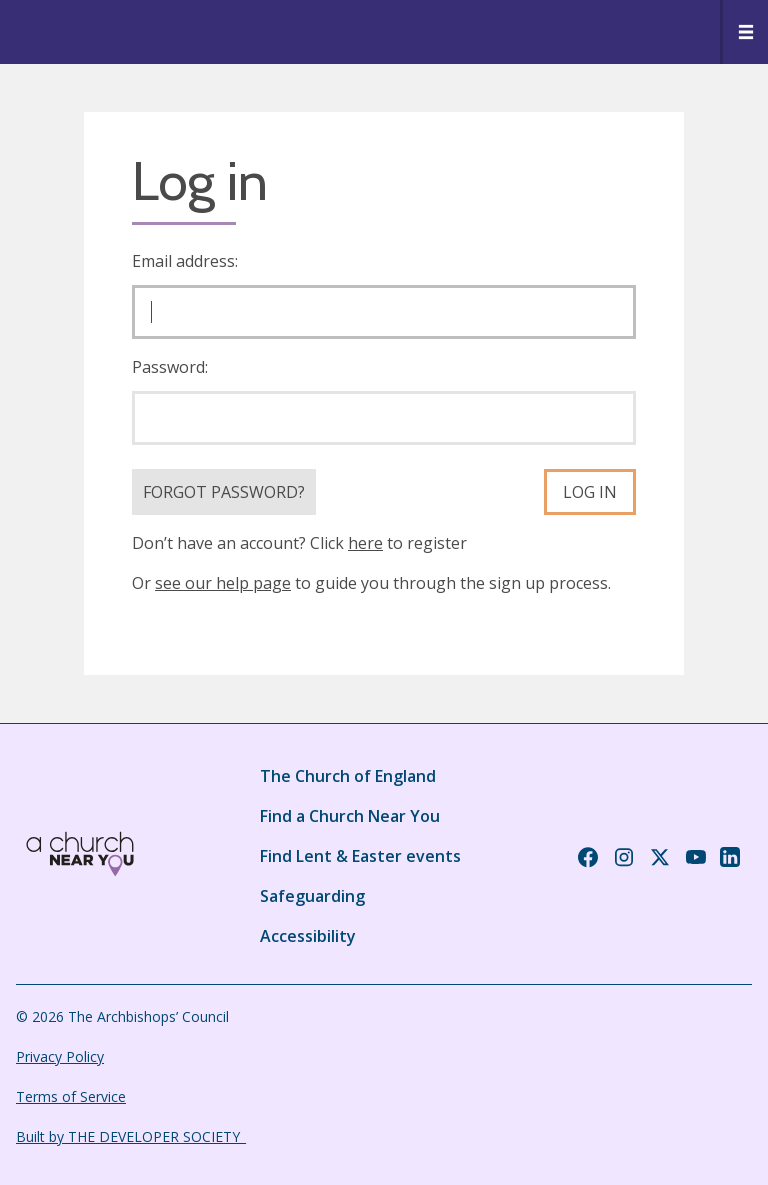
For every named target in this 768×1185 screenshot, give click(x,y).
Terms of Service (71, 1096)
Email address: (185, 261)
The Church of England (348, 776)
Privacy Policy (60, 1056)
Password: (170, 367)
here (365, 543)
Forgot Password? (224, 492)
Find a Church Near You (350, 816)
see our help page (223, 583)
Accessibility (308, 936)
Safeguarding (312, 896)
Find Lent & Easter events (360, 856)
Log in (590, 492)
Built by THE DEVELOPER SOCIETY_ (131, 1136)
